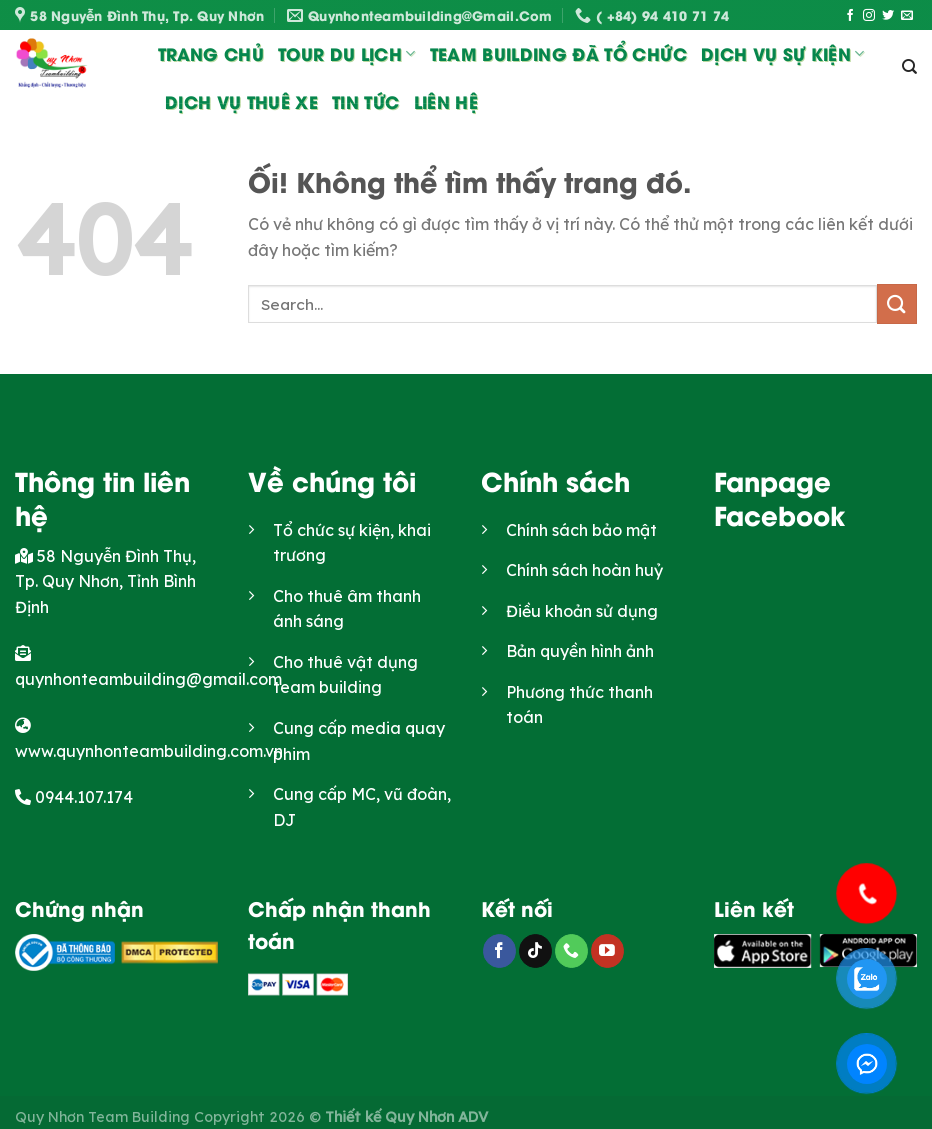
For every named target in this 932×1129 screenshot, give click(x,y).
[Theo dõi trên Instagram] (869, 16)
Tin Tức (365, 101)
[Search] (909, 67)
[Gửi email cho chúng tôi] (907, 16)
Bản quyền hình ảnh (580, 651)
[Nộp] (897, 303)
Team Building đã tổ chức (558, 53)
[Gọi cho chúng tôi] (571, 951)
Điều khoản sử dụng (582, 611)
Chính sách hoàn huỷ (584, 570)
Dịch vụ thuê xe (241, 101)
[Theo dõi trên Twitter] (888, 16)
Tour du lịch (347, 53)
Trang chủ (211, 53)
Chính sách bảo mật (581, 530)
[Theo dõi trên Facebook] (850, 16)
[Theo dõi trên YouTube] (607, 951)
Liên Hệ (446, 101)
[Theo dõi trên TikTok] (535, 951)
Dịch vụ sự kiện (783, 53)
